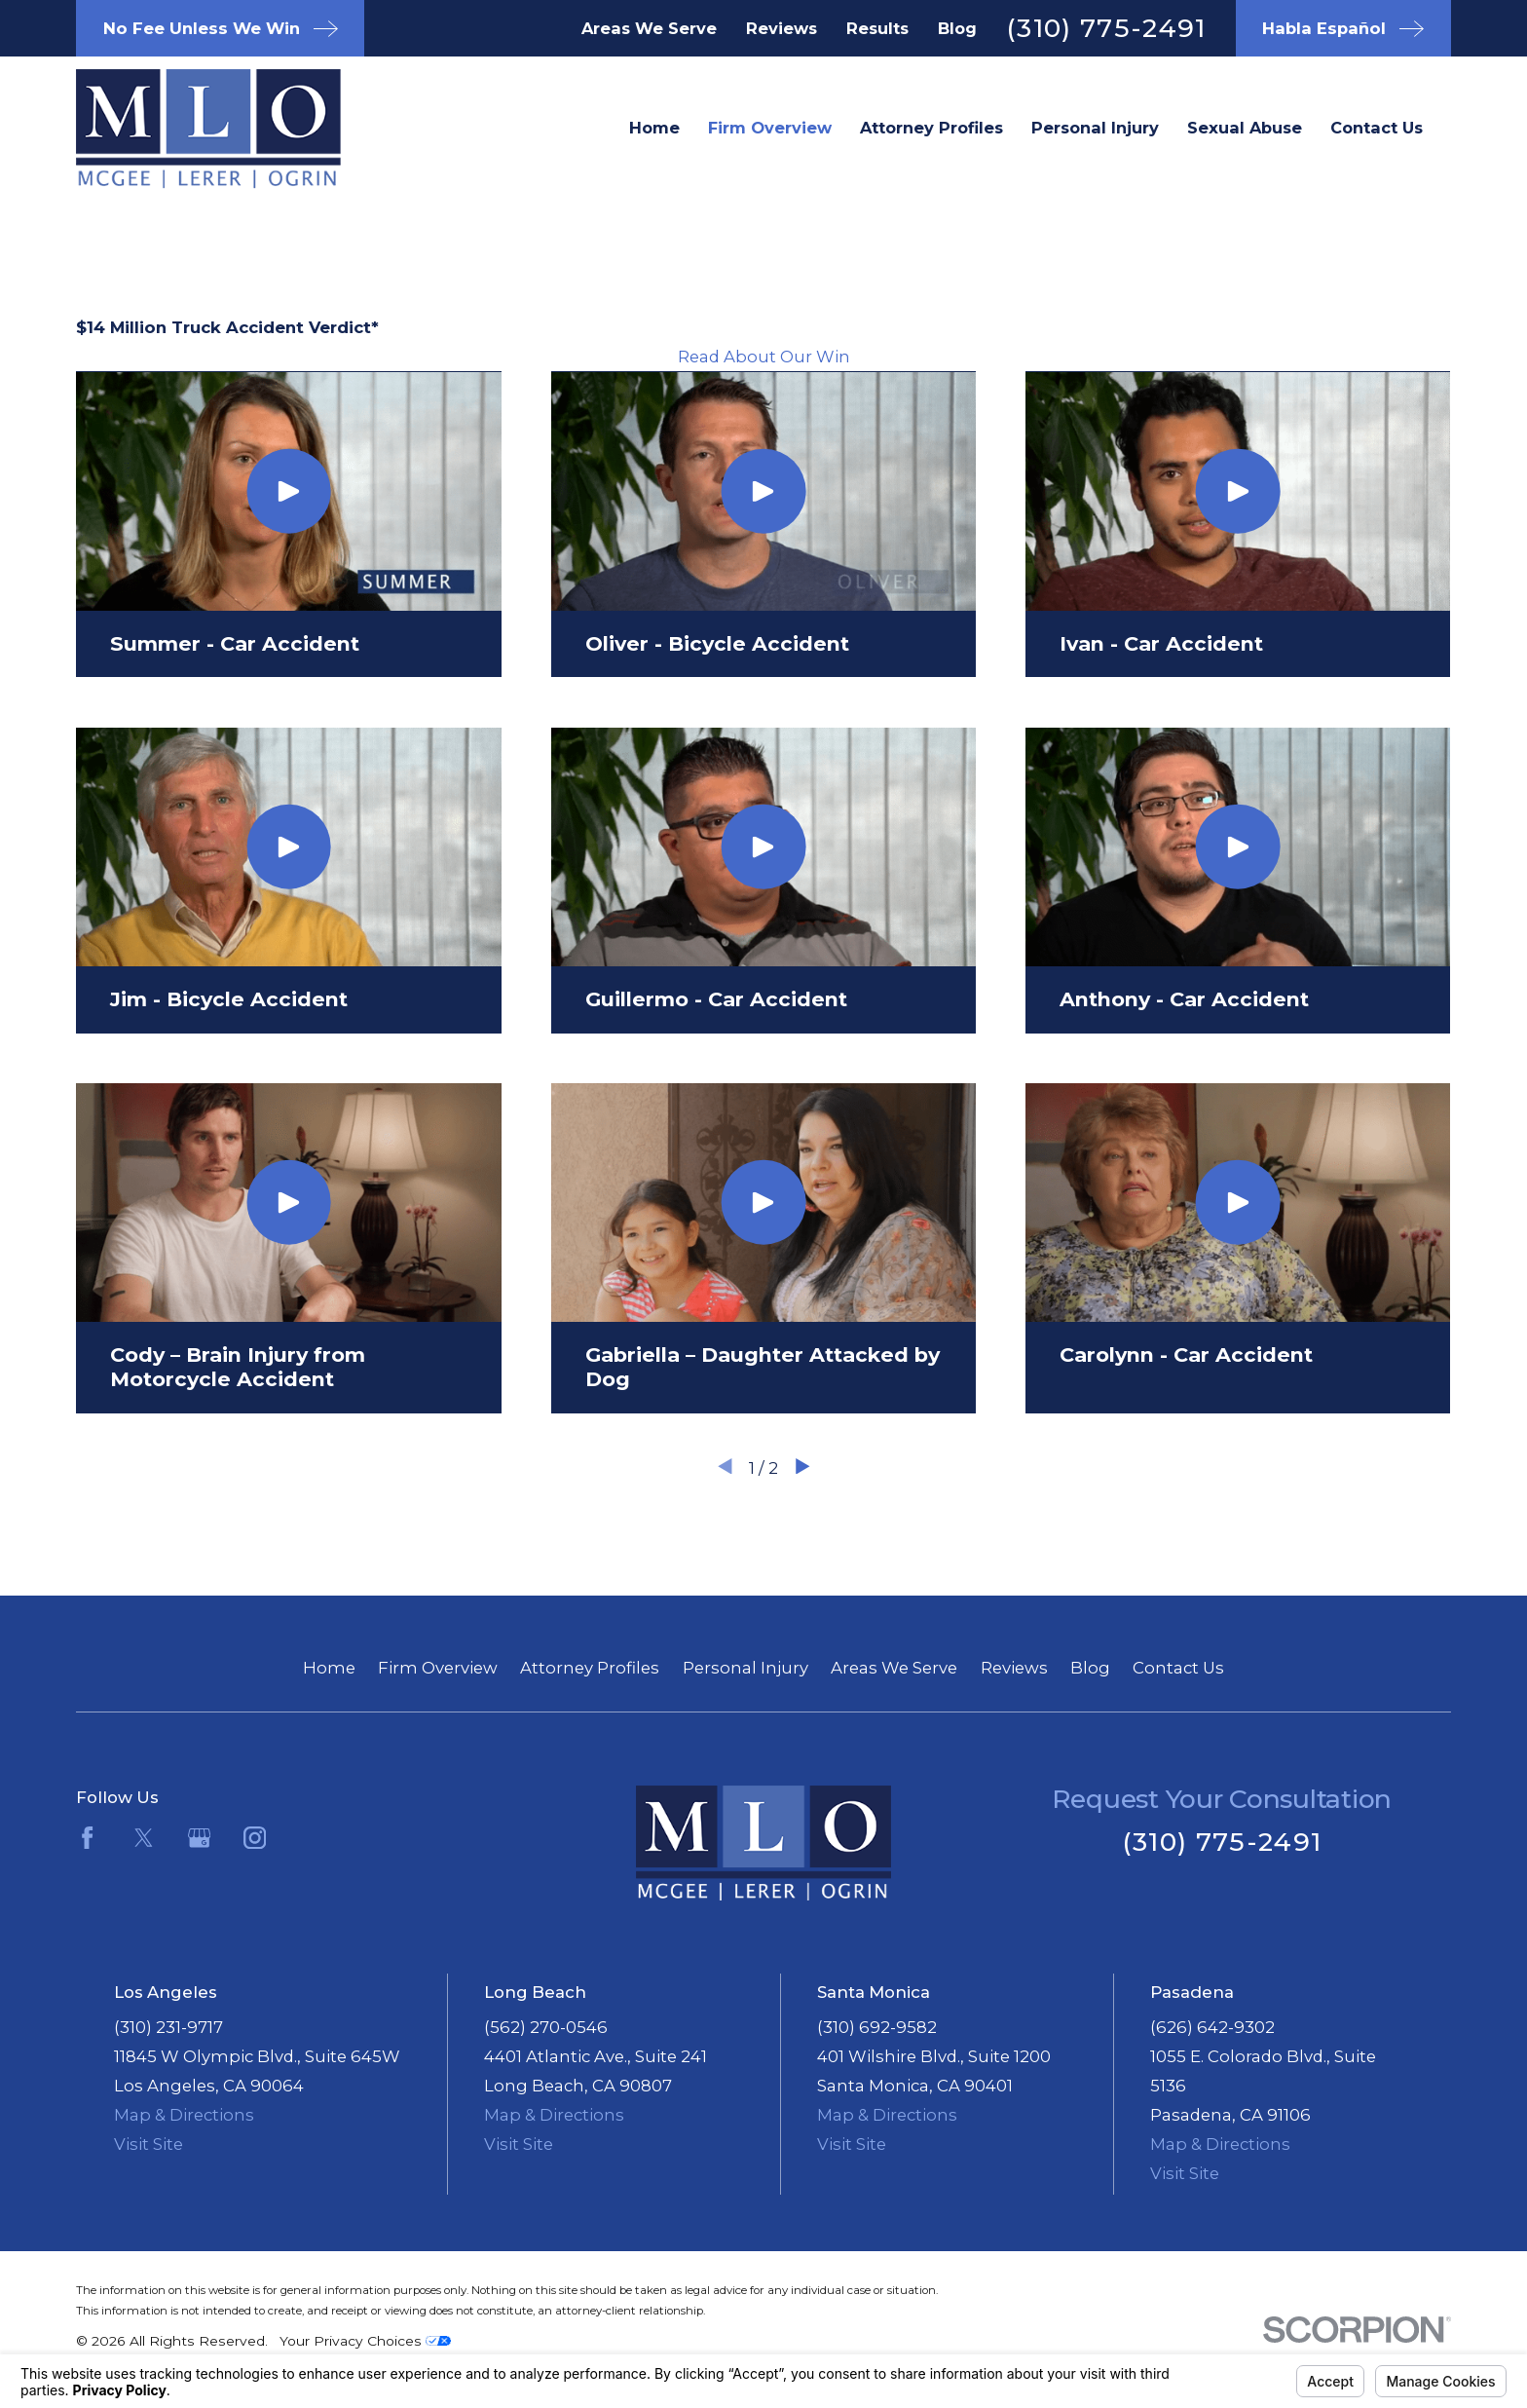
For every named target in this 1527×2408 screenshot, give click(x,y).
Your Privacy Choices (365, 2341)
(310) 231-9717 (168, 2027)
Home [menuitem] (654, 127)
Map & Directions (184, 2115)
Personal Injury (745, 1667)
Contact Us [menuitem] (1376, 127)
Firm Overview (438, 1667)
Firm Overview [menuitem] (770, 127)
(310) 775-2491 (1106, 28)
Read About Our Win (764, 356)
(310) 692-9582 (877, 2027)
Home (329, 1667)
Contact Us (1178, 1667)
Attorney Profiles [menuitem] (931, 127)
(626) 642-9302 (1212, 2027)
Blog (957, 28)
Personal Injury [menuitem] (1095, 127)
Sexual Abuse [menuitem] (1244, 127)
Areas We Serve (649, 28)
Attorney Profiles (589, 1667)
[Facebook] (87, 1837)
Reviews (781, 28)
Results (877, 28)
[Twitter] (143, 1837)
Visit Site (148, 2144)
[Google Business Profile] (199, 1837)
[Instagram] (254, 1837)
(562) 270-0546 (546, 2027)
